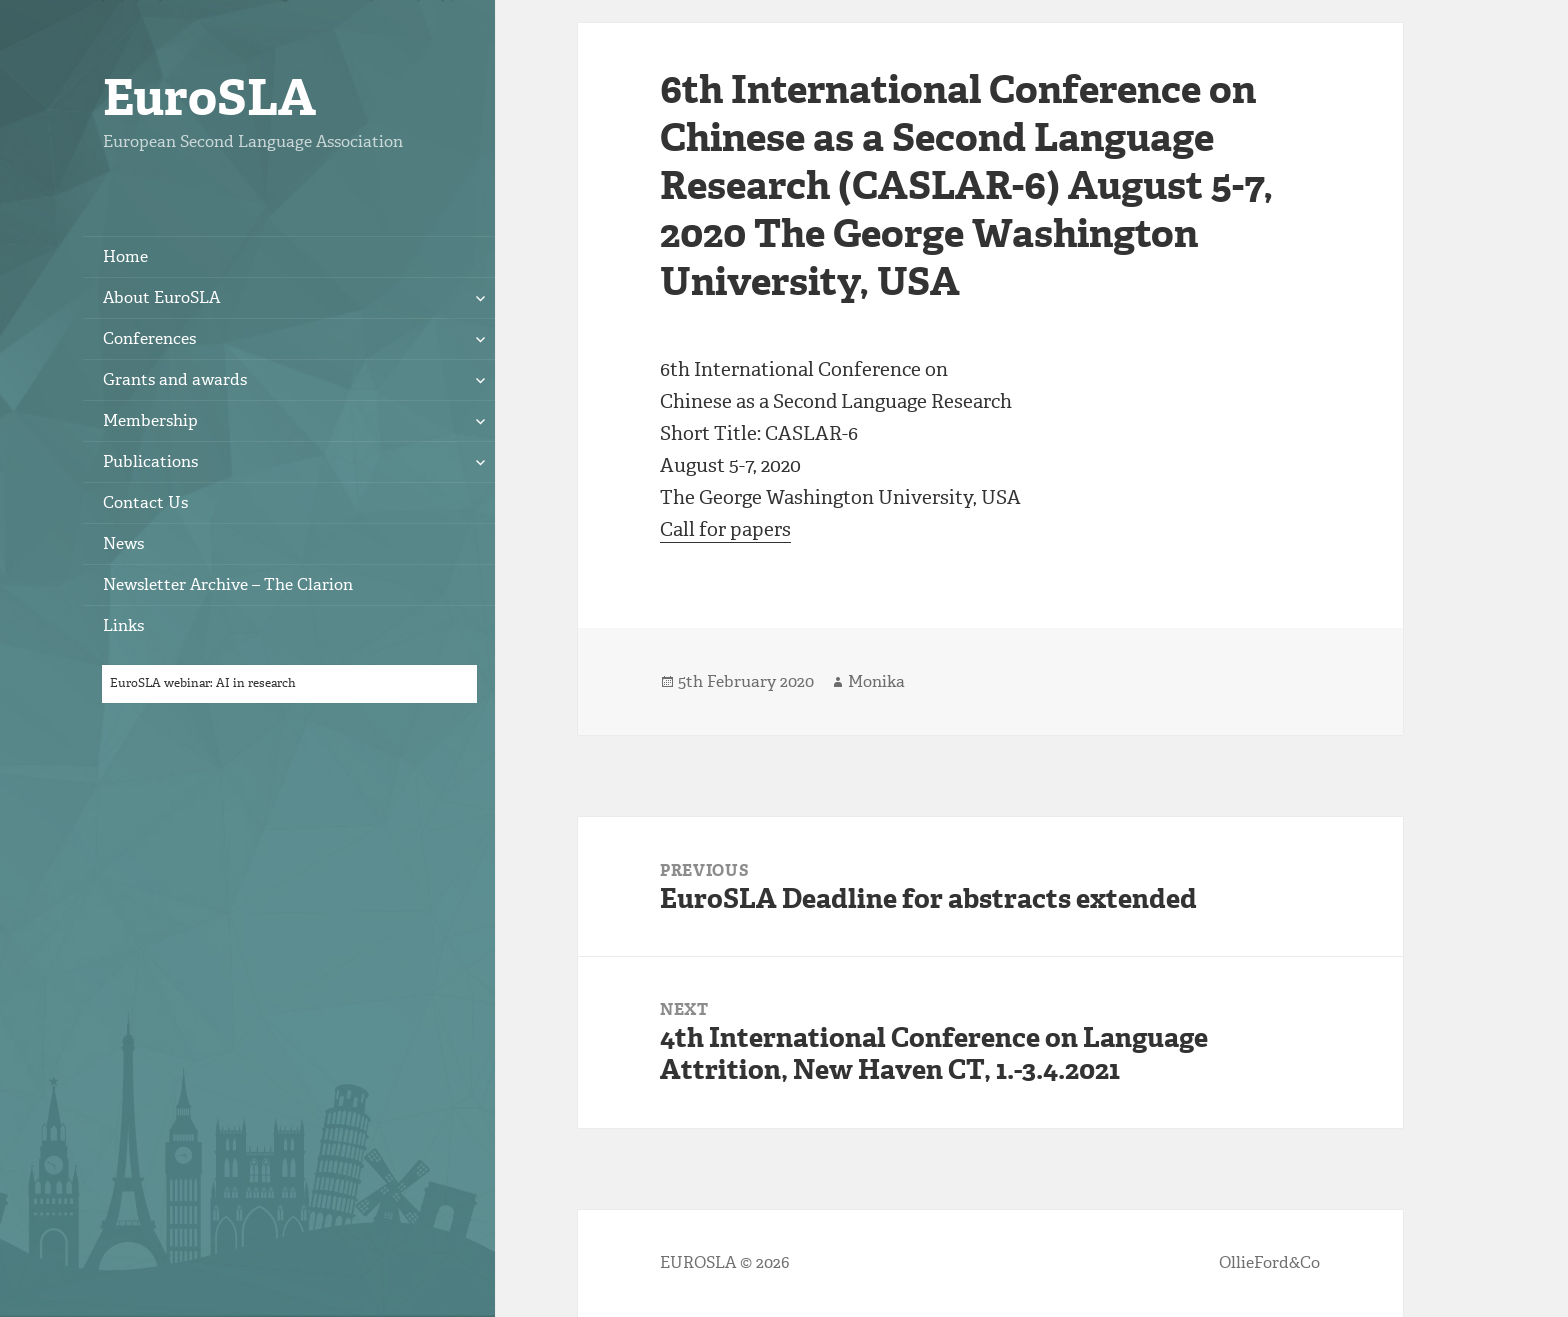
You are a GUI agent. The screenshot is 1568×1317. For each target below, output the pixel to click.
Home (125, 256)
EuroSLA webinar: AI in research (203, 683)
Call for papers (725, 529)
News (123, 543)
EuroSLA (209, 97)
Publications (150, 461)
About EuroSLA (161, 297)
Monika (876, 681)
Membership (150, 420)
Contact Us (145, 502)
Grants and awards (175, 379)
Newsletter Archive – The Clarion (228, 584)
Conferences (149, 338)
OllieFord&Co (1269, 1262)
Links (123, 625)
